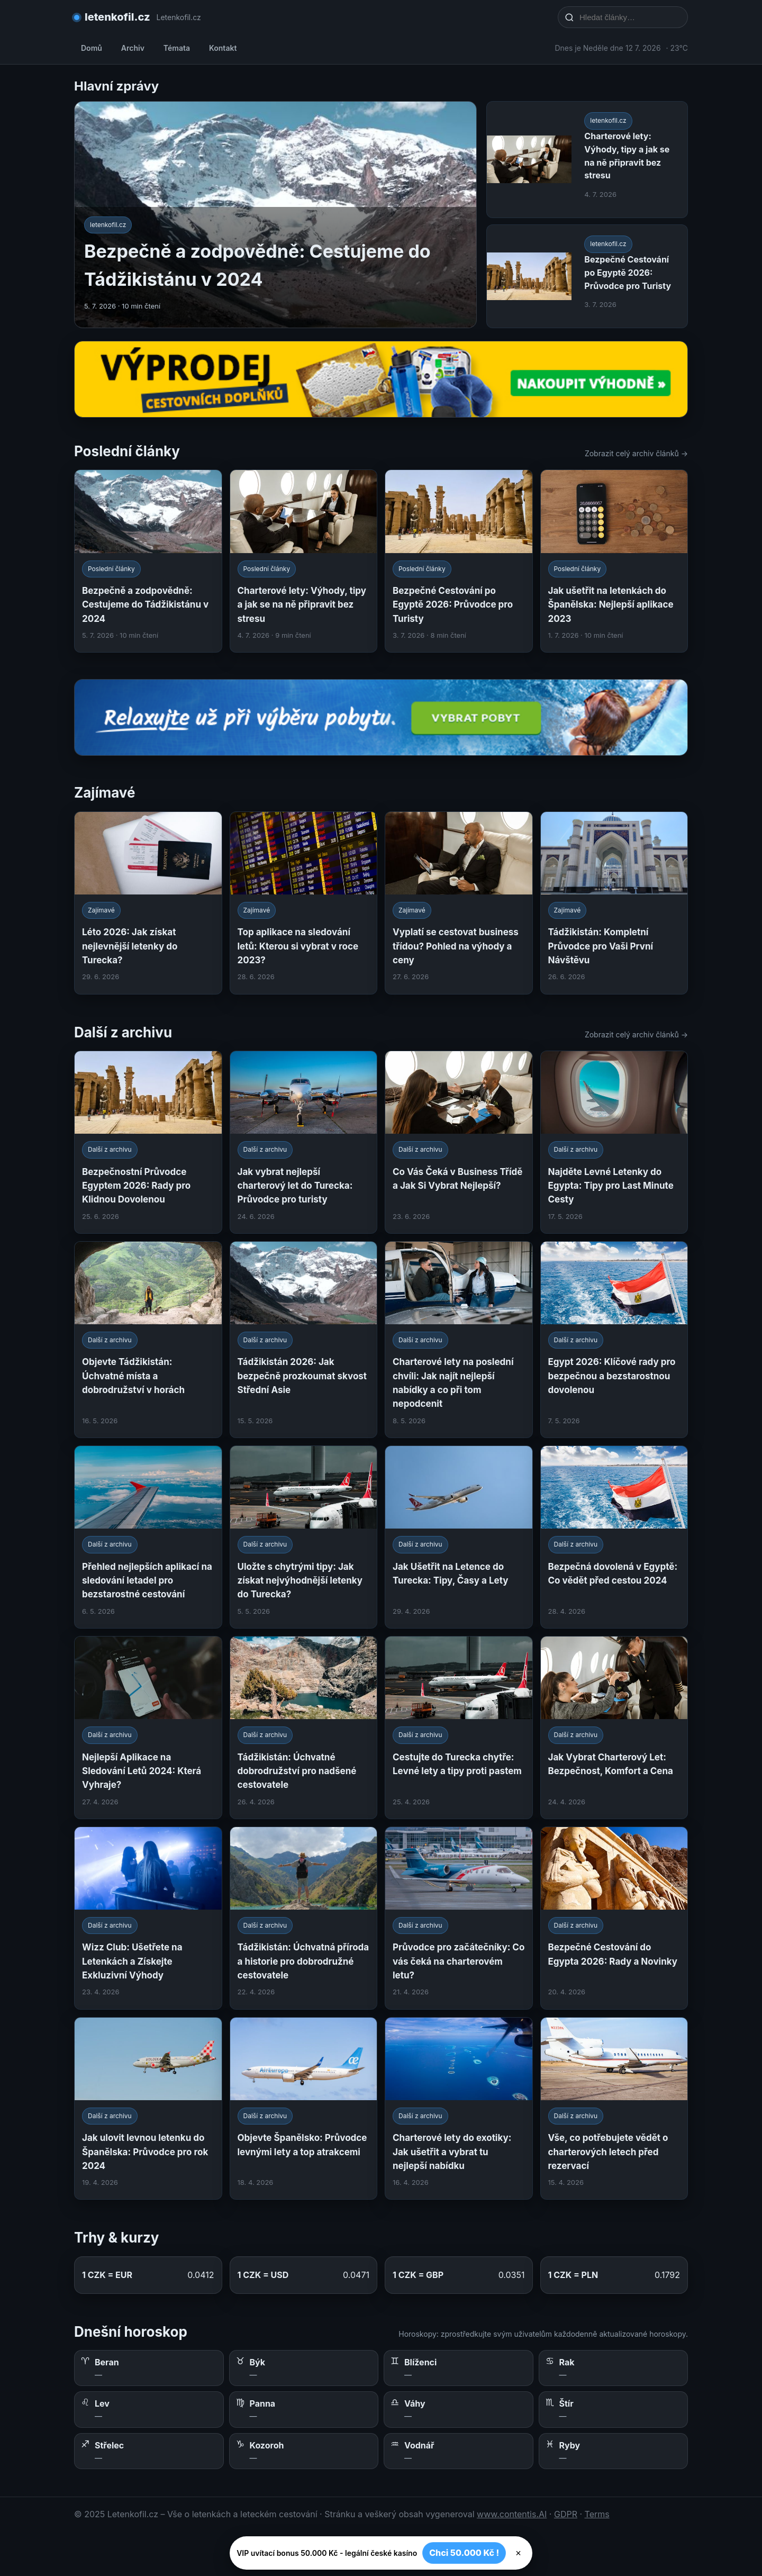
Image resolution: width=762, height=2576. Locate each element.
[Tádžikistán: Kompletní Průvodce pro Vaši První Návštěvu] (614, 903)
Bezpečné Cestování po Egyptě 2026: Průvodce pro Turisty (627, 272)
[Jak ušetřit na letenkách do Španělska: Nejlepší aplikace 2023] (614, 561)
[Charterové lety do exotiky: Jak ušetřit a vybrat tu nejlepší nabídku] (458, 2109)
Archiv (132, 47)
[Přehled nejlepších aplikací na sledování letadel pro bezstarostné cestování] (148, 1537)
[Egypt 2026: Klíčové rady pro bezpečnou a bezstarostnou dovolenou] (614, 1340)
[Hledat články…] (629, 17)
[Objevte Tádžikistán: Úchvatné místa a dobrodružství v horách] (148, 1340)
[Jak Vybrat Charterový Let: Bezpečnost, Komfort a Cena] (614, 1728)
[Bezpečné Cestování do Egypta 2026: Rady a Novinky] (614, 1918)
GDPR (565, 2514)
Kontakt (223, 47)
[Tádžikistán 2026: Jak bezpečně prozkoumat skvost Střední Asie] (303, 1340)
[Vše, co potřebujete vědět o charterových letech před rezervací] (614, 2109)
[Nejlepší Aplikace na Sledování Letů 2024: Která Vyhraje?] (148, 1728)
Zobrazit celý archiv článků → (636, 453)
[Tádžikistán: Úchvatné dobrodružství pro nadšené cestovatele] (303, 1728)
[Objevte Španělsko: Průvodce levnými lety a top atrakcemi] (303, 2109)
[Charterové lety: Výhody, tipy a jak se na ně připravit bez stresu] (303, 561)
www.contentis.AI (512, 2514)
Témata (177, 47)
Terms (597, 2514)
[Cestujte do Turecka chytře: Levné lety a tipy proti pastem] (458, 1728)
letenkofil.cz (117, 17)
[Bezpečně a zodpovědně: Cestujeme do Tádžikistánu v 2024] (148, 561)
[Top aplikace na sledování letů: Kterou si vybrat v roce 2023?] (303, 903)
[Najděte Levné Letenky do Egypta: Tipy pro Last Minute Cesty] (614, 1142)
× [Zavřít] (518, 2553)
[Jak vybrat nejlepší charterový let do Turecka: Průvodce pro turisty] (303, 1142)
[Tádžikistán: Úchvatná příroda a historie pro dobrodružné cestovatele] (303, 1918)
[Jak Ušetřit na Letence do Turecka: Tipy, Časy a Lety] (458, 1537)
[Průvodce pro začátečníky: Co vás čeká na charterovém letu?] (458, 1918)
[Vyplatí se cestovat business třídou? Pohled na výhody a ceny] (458, 903)
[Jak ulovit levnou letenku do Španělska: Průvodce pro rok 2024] (148, 2109)
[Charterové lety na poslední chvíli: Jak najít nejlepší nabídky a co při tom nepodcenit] (458, 1340)
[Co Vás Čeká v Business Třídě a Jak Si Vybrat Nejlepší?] (458, 1142)
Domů (91, 47)
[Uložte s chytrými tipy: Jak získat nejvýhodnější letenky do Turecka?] (303, 1537)
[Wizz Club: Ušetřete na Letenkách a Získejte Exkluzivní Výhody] (148, 1918)
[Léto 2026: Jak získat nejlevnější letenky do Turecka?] (148, 903)
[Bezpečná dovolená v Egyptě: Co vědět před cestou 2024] (614, 1537)
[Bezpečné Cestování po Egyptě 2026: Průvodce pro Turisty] (458, 561)
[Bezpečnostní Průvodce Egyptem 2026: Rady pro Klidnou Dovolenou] (148, 1142)
